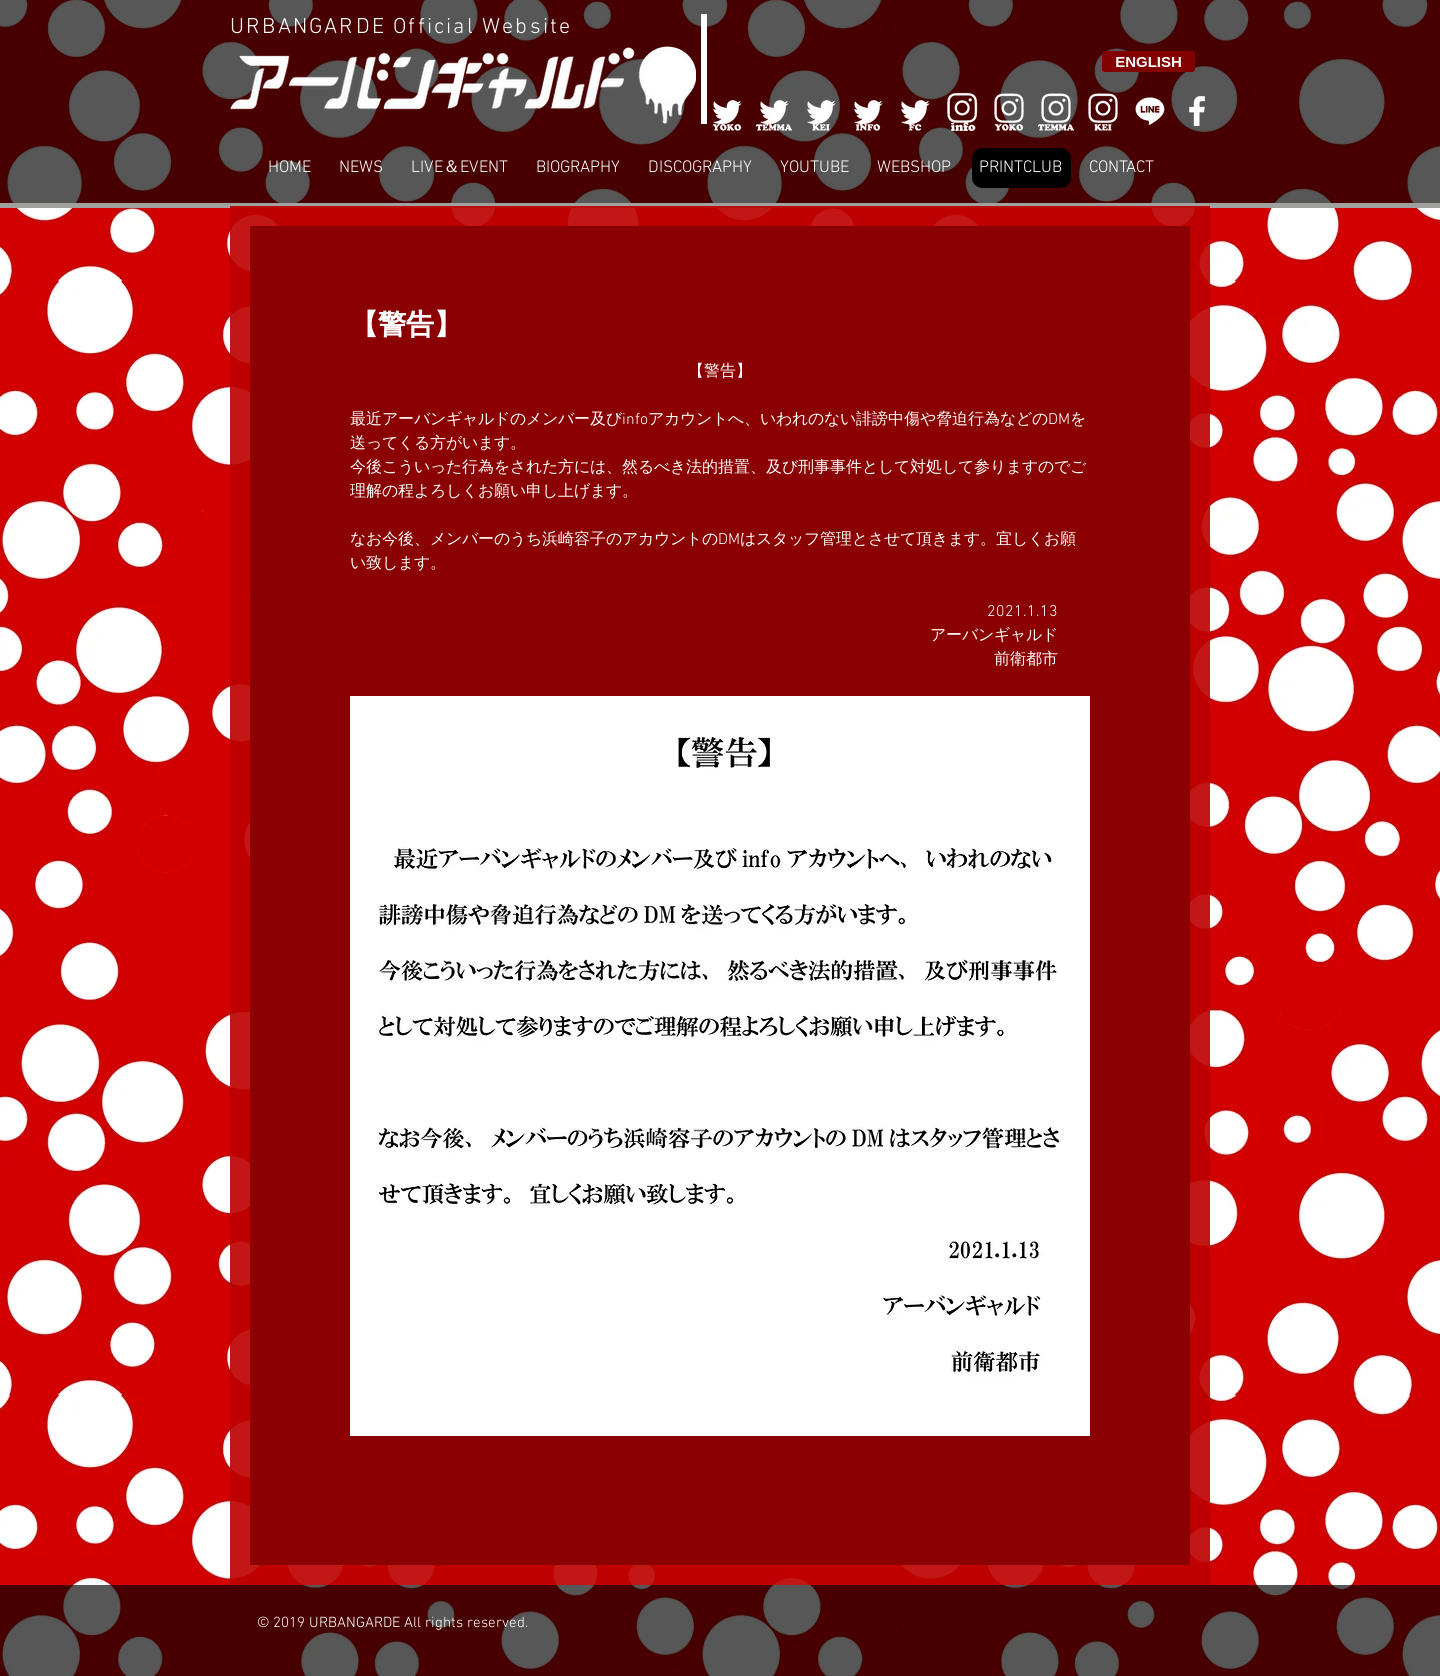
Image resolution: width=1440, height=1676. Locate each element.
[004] (868, 111)
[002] (774, 111)
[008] (1103, 111)
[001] (727, 111)
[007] (1056, 111)
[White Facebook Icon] (1197, 111)
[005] (915, 111)
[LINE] (1150, 111)
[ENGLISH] (1148, 61)
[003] (821, 111)
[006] (962, 111)
